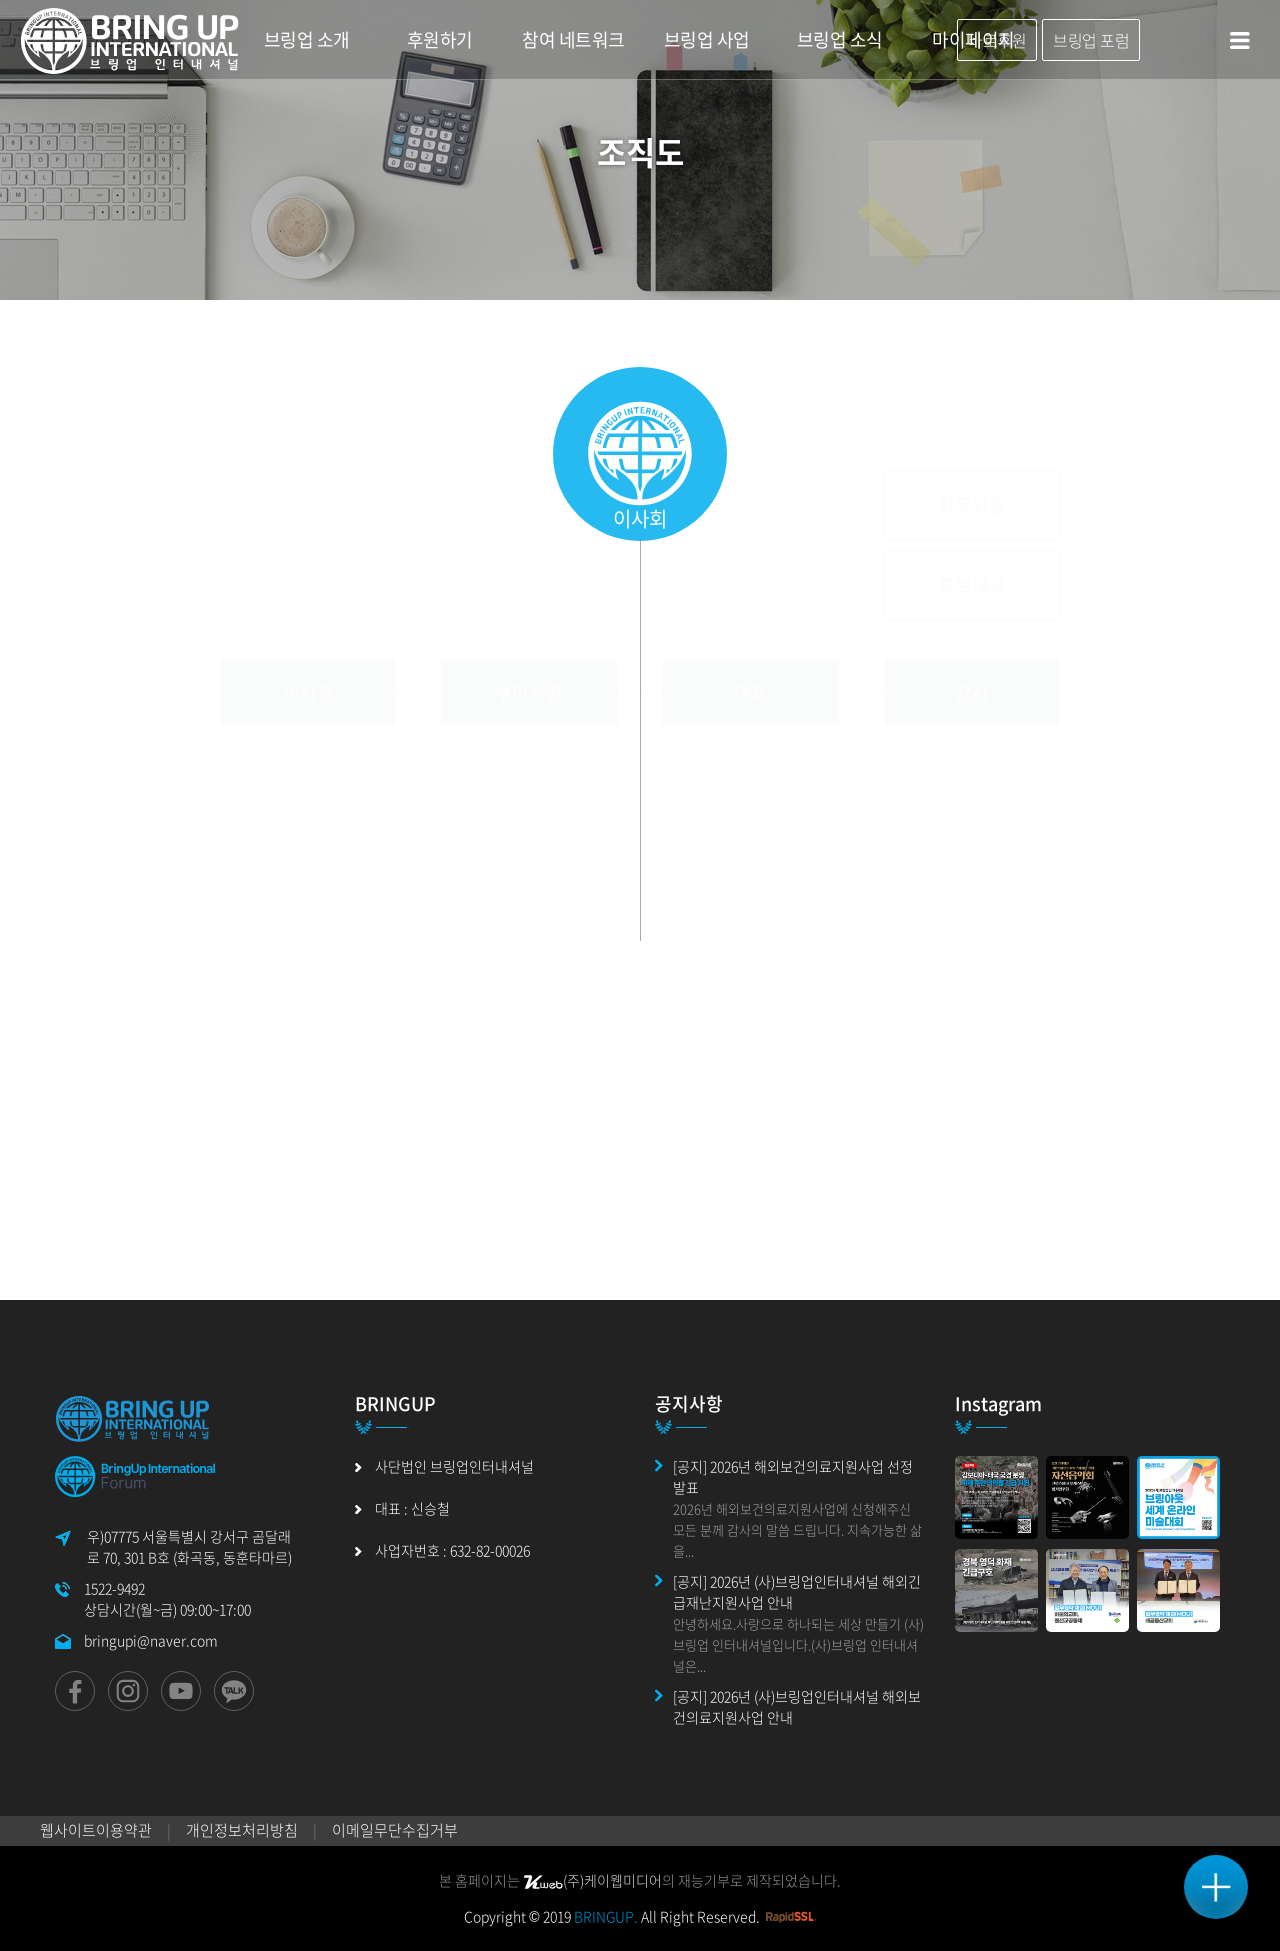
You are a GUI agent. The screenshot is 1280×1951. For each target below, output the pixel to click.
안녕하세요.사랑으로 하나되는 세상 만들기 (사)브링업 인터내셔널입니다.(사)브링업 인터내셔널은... (798, 1644)
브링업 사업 (707, 39)
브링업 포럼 (1091, 40)
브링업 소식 (840, 39)
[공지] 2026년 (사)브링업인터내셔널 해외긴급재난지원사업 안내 (797, 1591)
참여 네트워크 (573, 39)
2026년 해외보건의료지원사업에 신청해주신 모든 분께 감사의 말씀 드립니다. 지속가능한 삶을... (797, 1529)
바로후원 (997, 40)
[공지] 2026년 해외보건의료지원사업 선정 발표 (793, 1476)
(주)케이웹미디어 (592, 1880)
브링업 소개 (307, 39)
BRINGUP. (606, 1916)
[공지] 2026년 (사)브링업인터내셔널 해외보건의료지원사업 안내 (797, 1706)
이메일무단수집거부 (395, 1830)
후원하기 (440, 39)
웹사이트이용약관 (96, 1830)
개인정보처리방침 (242, 1830)
